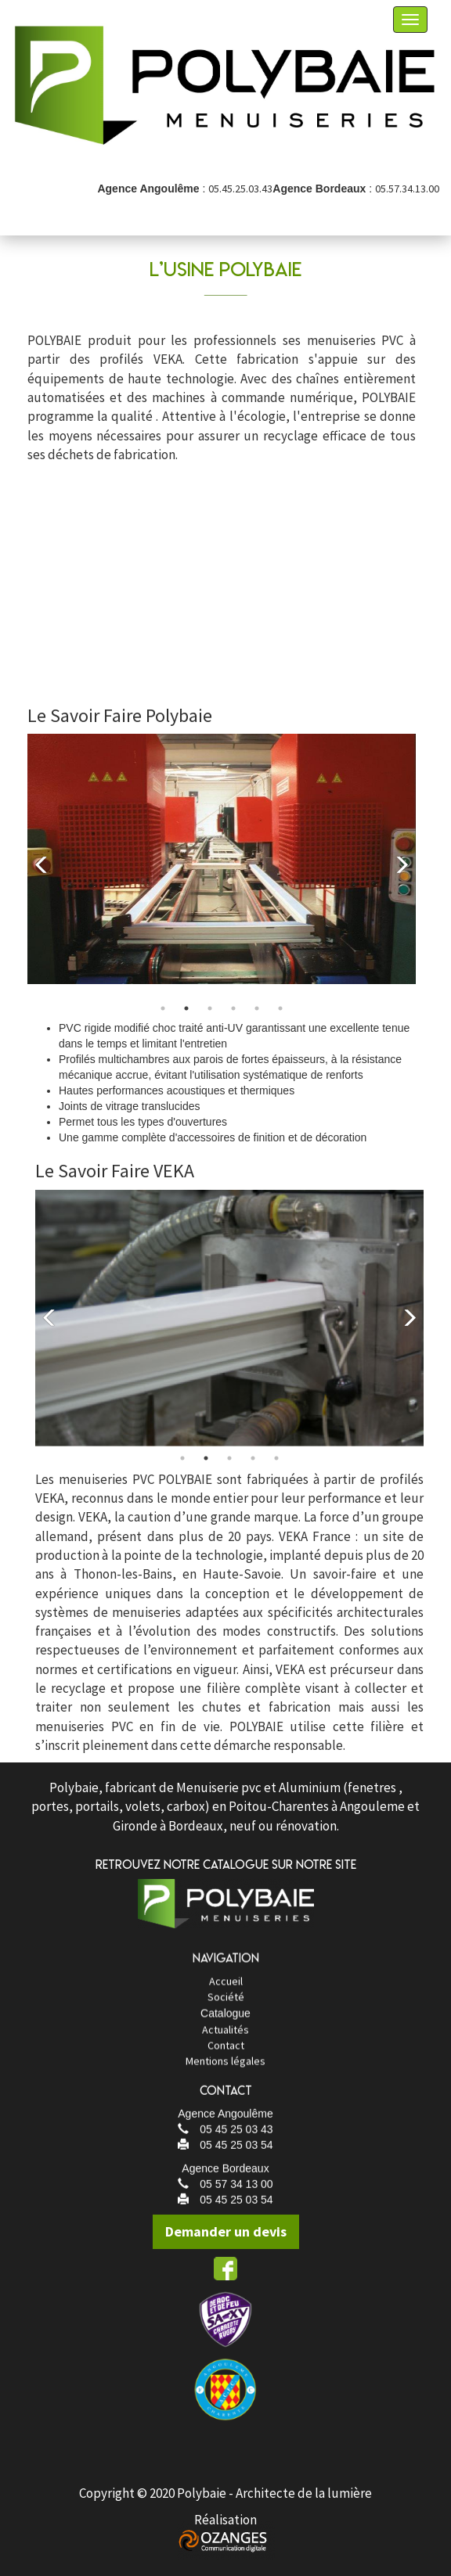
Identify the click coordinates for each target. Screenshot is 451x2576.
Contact (225, 2068)
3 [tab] (210, 1026)
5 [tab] (257, 1026)
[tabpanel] (221, 876)
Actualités (225, 2053)
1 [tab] (163, 1026)
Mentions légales (225, 2084)
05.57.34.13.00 (407, 188)
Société (225, 2019)
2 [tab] (186, 1026)
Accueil (226, 2003)
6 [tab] (280, 1026)
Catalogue (225, 2036)
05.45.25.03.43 (240, 188)
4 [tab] (233, 1026)
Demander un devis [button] (232, 2231)
